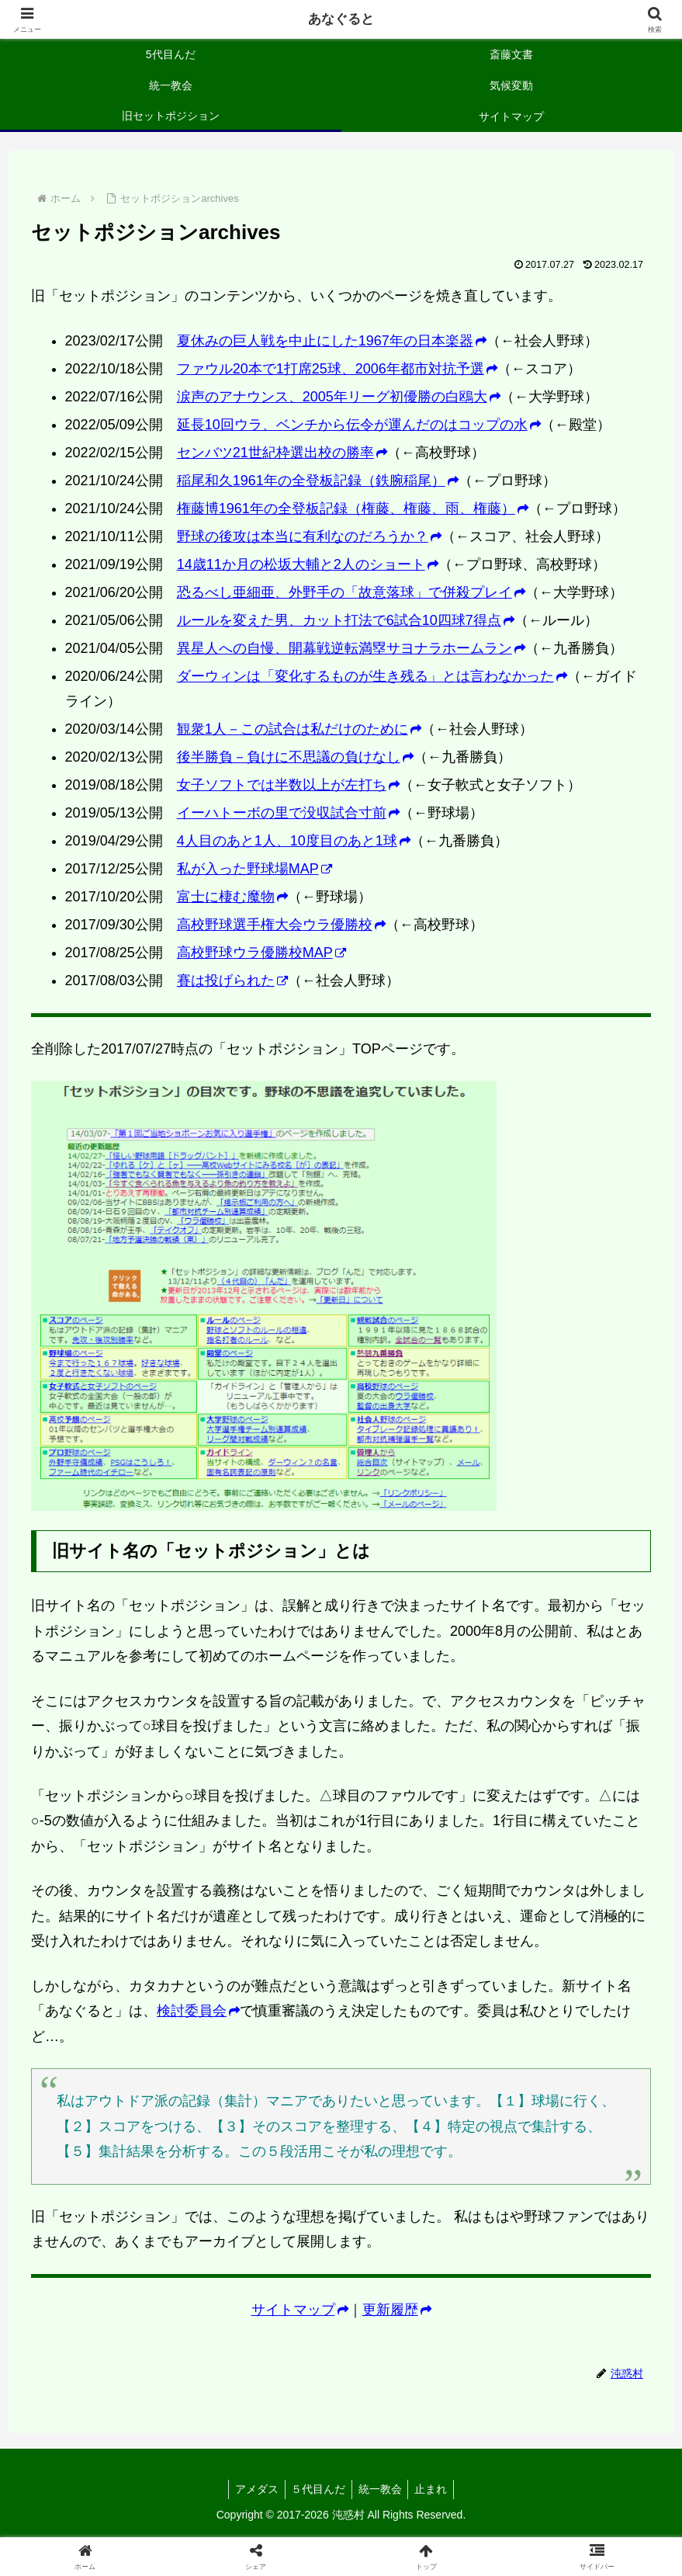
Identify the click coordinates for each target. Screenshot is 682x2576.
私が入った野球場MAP (254, 869)
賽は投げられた (232, 980)
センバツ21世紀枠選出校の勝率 (282, 452)
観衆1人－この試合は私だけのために (299, 729)
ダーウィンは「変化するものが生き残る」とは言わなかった (372, 676)
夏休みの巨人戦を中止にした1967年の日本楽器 (331, 341)
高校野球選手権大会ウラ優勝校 (281, 924)
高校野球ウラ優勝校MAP (261, 952)
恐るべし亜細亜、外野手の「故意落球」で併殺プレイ (351, 592)
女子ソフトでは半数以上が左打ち (288, 785)
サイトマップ (299, 2309)
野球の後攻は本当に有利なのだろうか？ (309, 536)
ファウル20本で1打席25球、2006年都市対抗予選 (337, 369)
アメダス (251, 2489)
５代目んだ (316, 2489)
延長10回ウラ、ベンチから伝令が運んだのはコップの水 (359, 424)
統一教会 (381, 2489)
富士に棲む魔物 (232, 896)
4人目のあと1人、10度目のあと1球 (293, 841)
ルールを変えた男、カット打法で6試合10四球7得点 (345, 620)
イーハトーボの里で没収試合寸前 (288, 813)
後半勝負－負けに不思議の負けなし (295, 757)
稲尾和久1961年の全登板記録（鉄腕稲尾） (318, 480)
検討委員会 (198, 2011)
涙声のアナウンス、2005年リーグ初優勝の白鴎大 (338, 396)
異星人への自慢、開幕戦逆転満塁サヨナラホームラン (351, 648)
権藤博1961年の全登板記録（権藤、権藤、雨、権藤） (352, 508)
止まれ (436, 2489)
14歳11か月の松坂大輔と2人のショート (307, 564)
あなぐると (341, 19)
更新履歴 (396, 2309)
